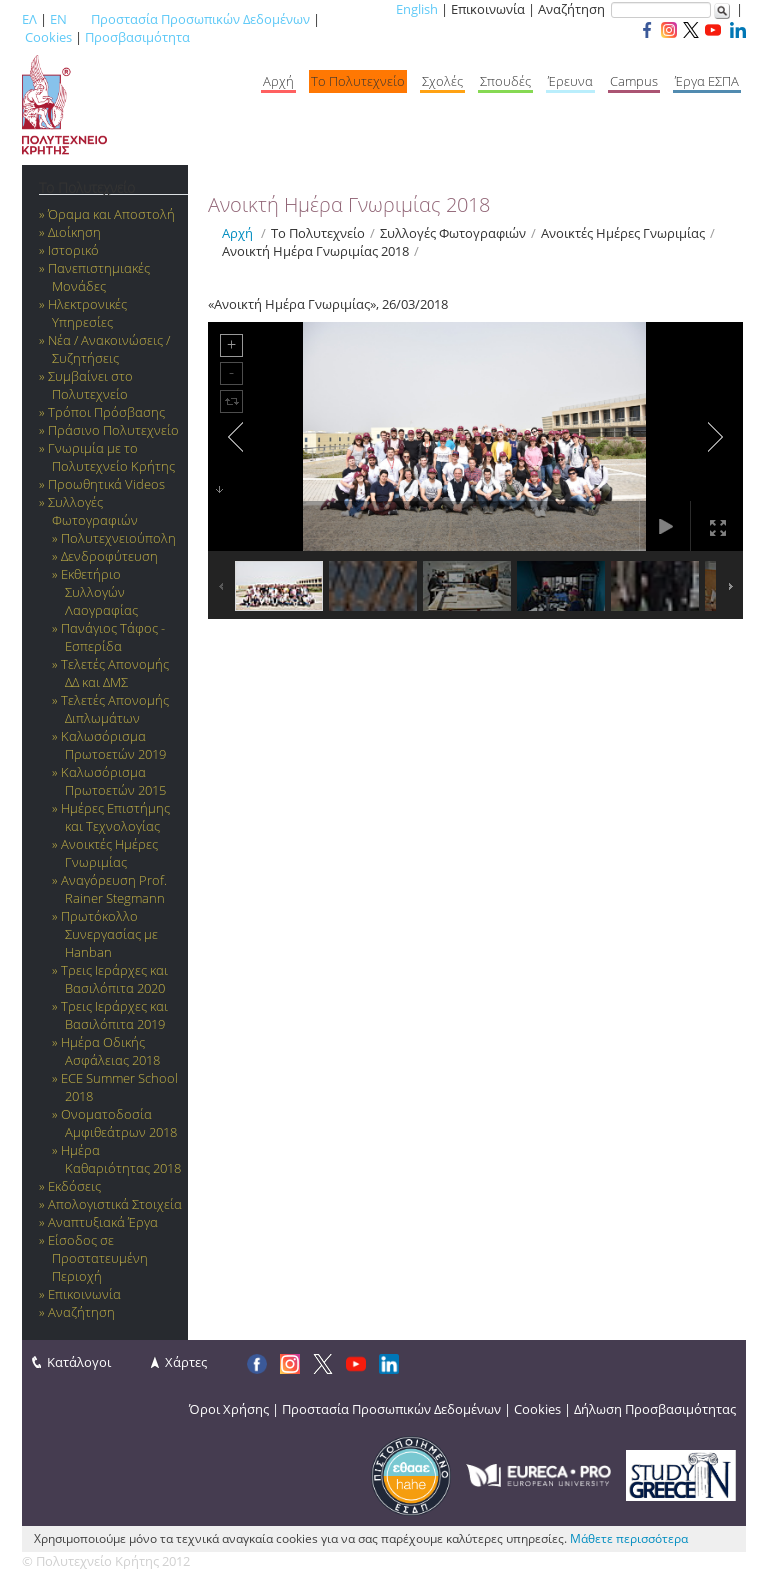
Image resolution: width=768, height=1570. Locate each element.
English (417, 9)
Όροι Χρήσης (229, 1409)
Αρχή (237, 233)
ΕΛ (29, 19)
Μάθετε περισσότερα (629, 1538)
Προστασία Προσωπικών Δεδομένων (200, 19)
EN (58, 19)
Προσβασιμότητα (137, 37)
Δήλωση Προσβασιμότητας (655, 1409)
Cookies (48, 37)
